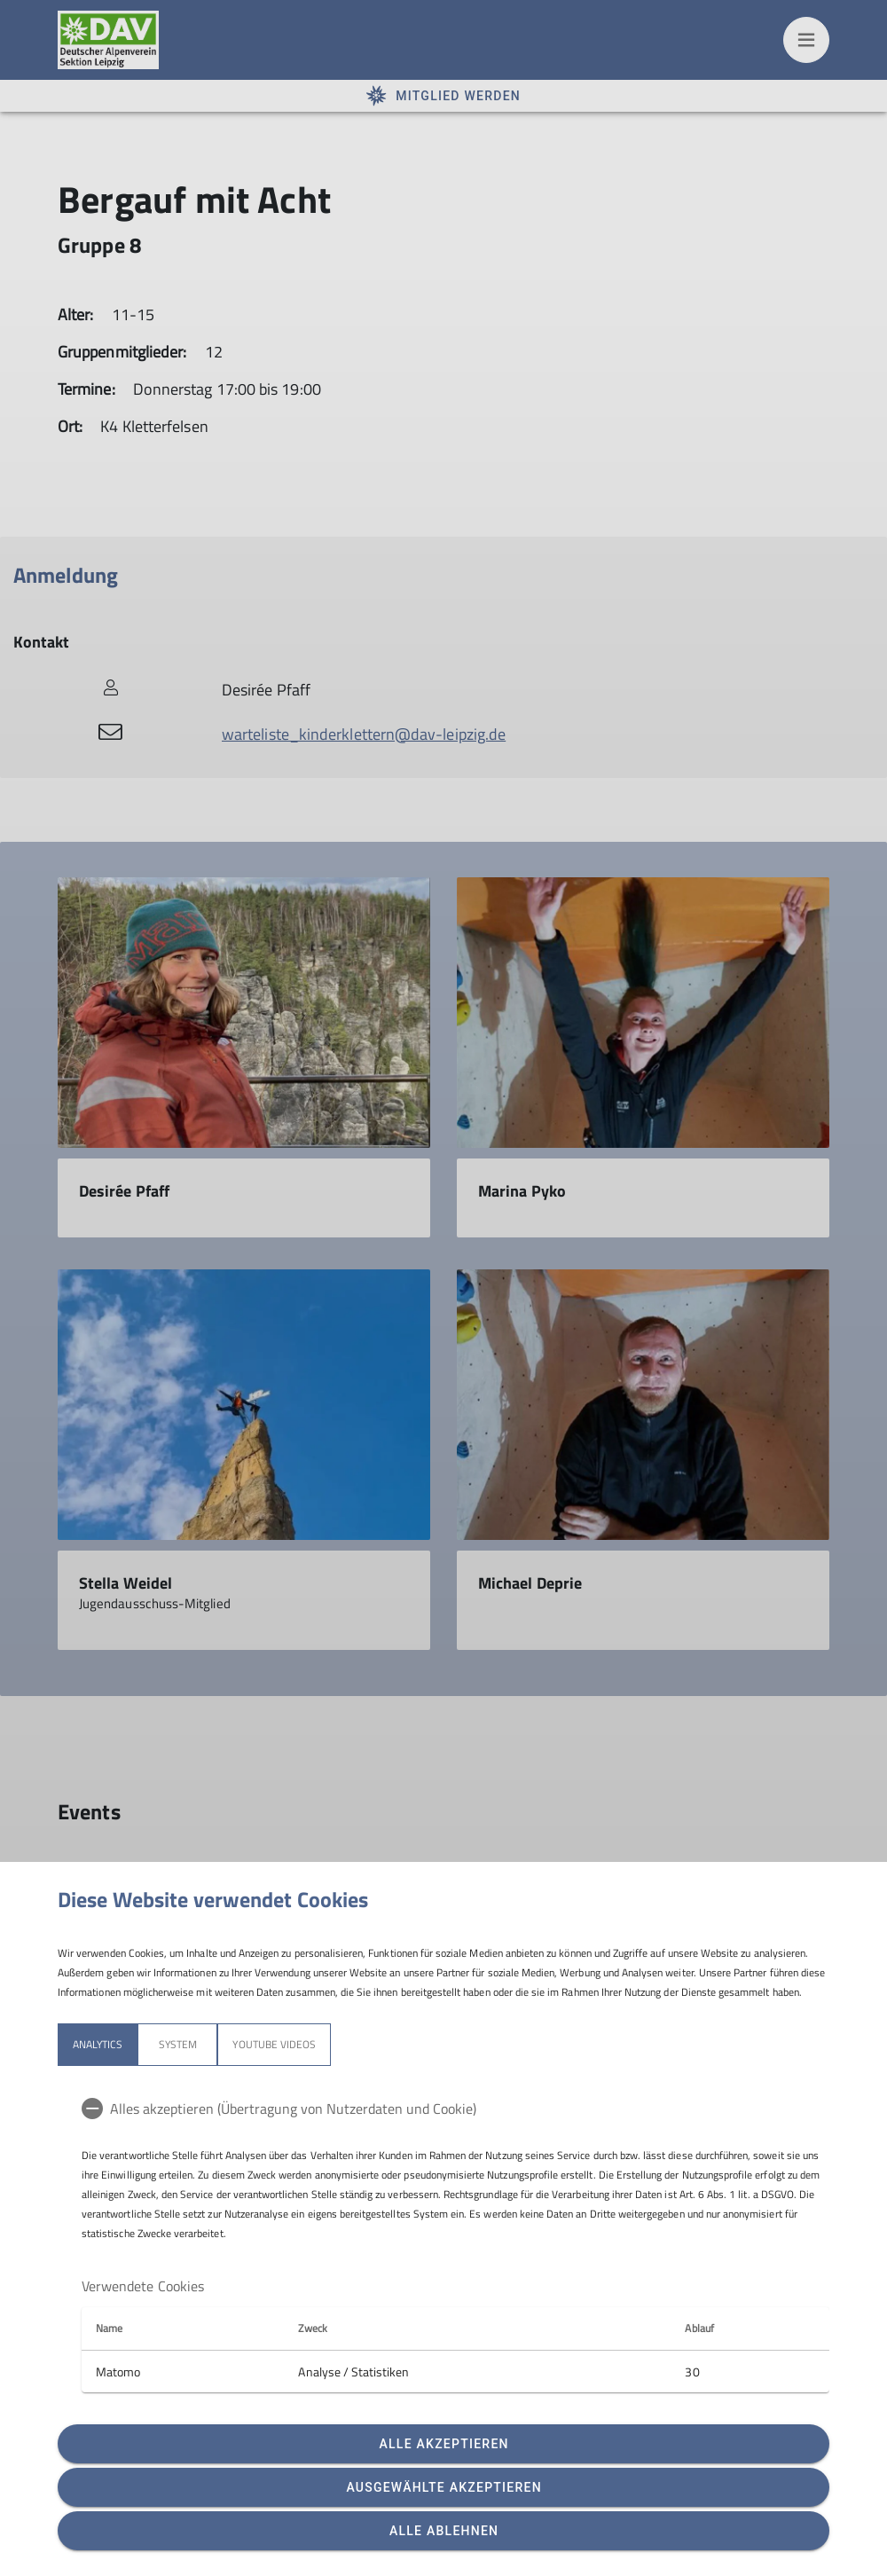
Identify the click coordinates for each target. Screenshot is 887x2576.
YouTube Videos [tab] (274, 2044)
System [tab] (178, 2044)
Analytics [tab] (97, 2044)
